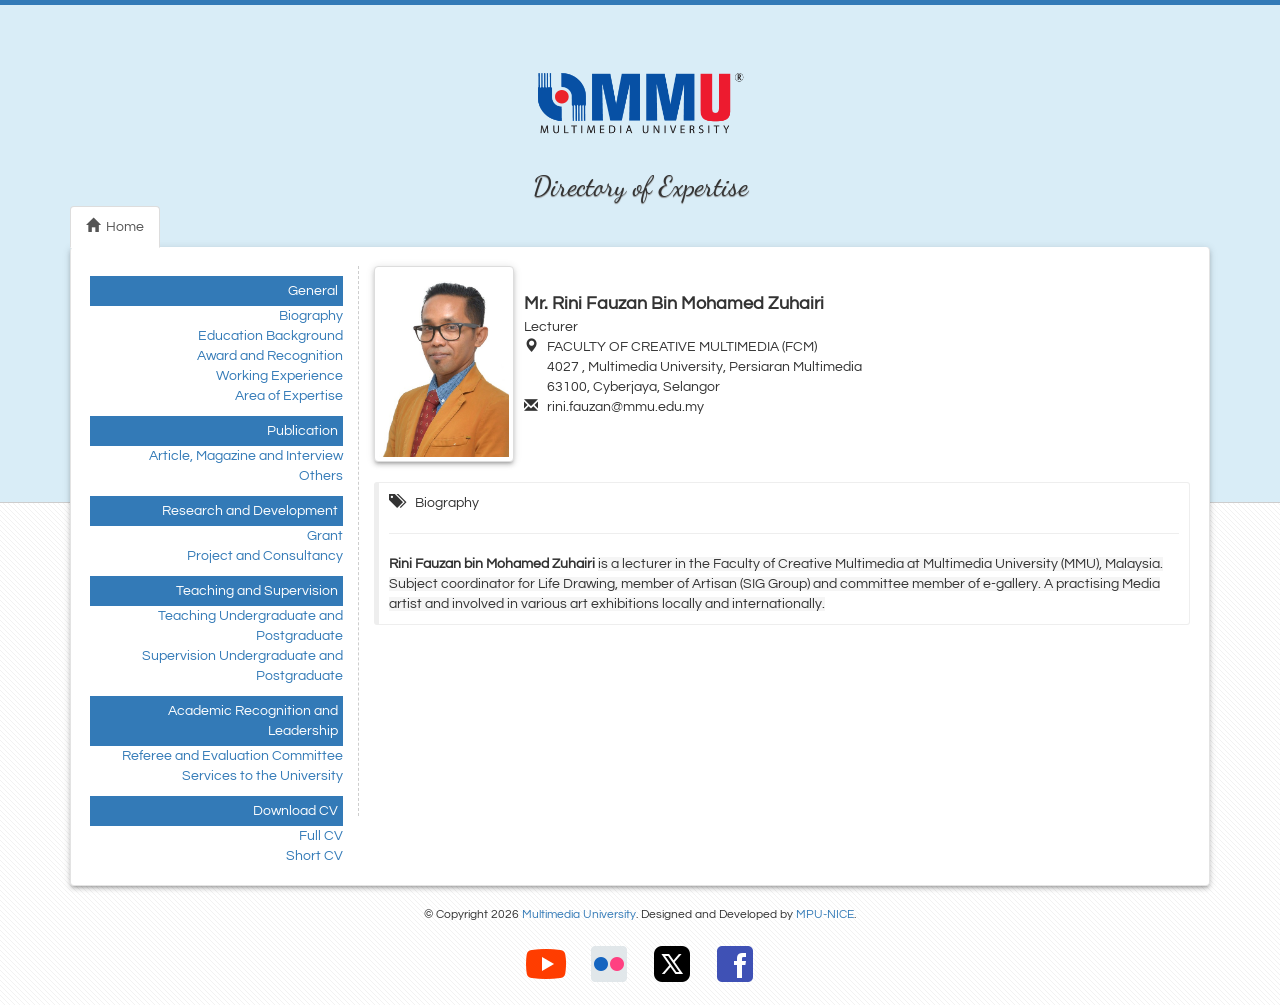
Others (321, 476)
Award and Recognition (270, 356)
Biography (311, 316)
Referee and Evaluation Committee (232, 756)
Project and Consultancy (265, 556)
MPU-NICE (825, 914)
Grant (325, 536)
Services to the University (262, 776)
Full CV (321, 836)
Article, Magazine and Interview (246, 456)
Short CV (314, 856)
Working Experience (279, 376)
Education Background (270, 336)
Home (115, 226)
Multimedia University (579, 914)
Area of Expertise (289, 396)
